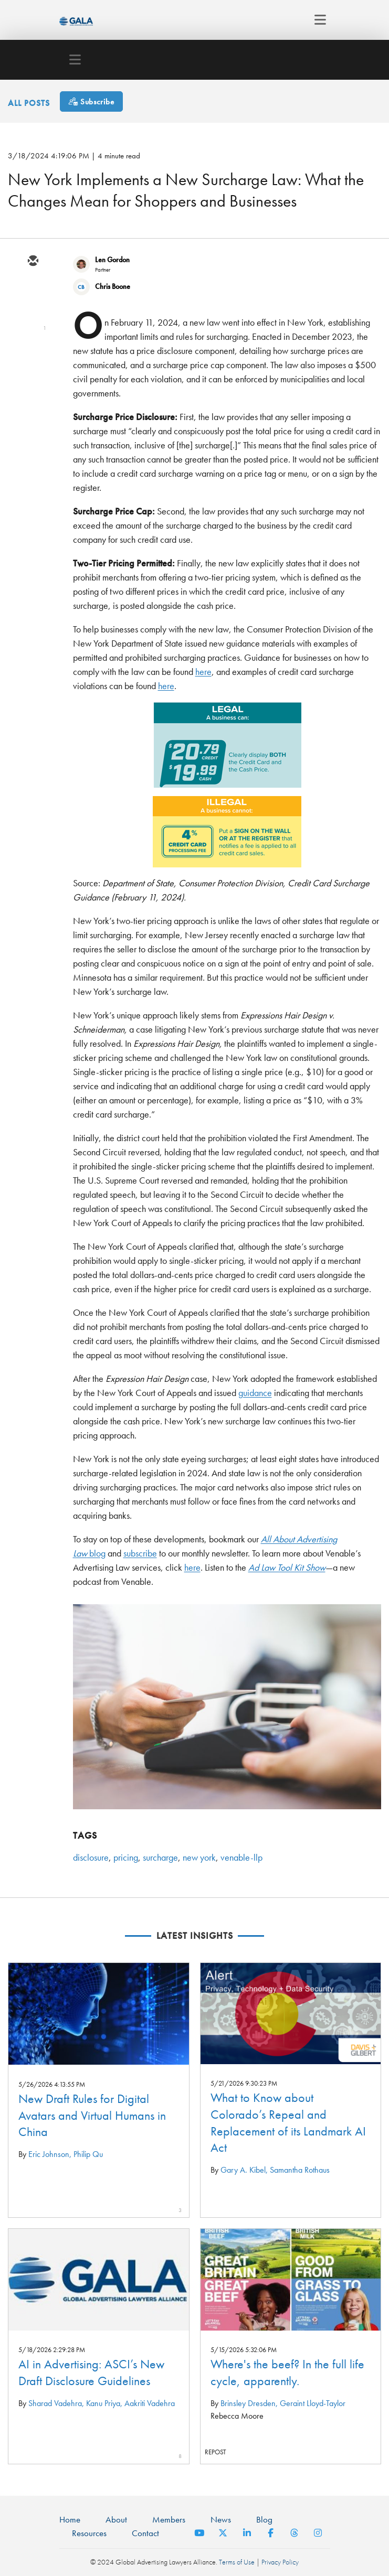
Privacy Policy (280, 2562)
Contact (145, 2533)
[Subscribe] (91, 101)
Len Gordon (112, 259)
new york (199, 1857)
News (221, 2519)
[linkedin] (32, 322)
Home (69, 2519)
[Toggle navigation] (317, 19)
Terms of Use (237, 2562)
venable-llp (241, 1857)
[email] (32, 261)
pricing (125, 1857)
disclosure (91, 1857)
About (116, 2519)
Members (168, 2519)
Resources (89, 2533)
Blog (264, 2519)
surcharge (160, 1857)
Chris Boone (112, 286)
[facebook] (32, 353)
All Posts (29, 102)
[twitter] (32, 292)
